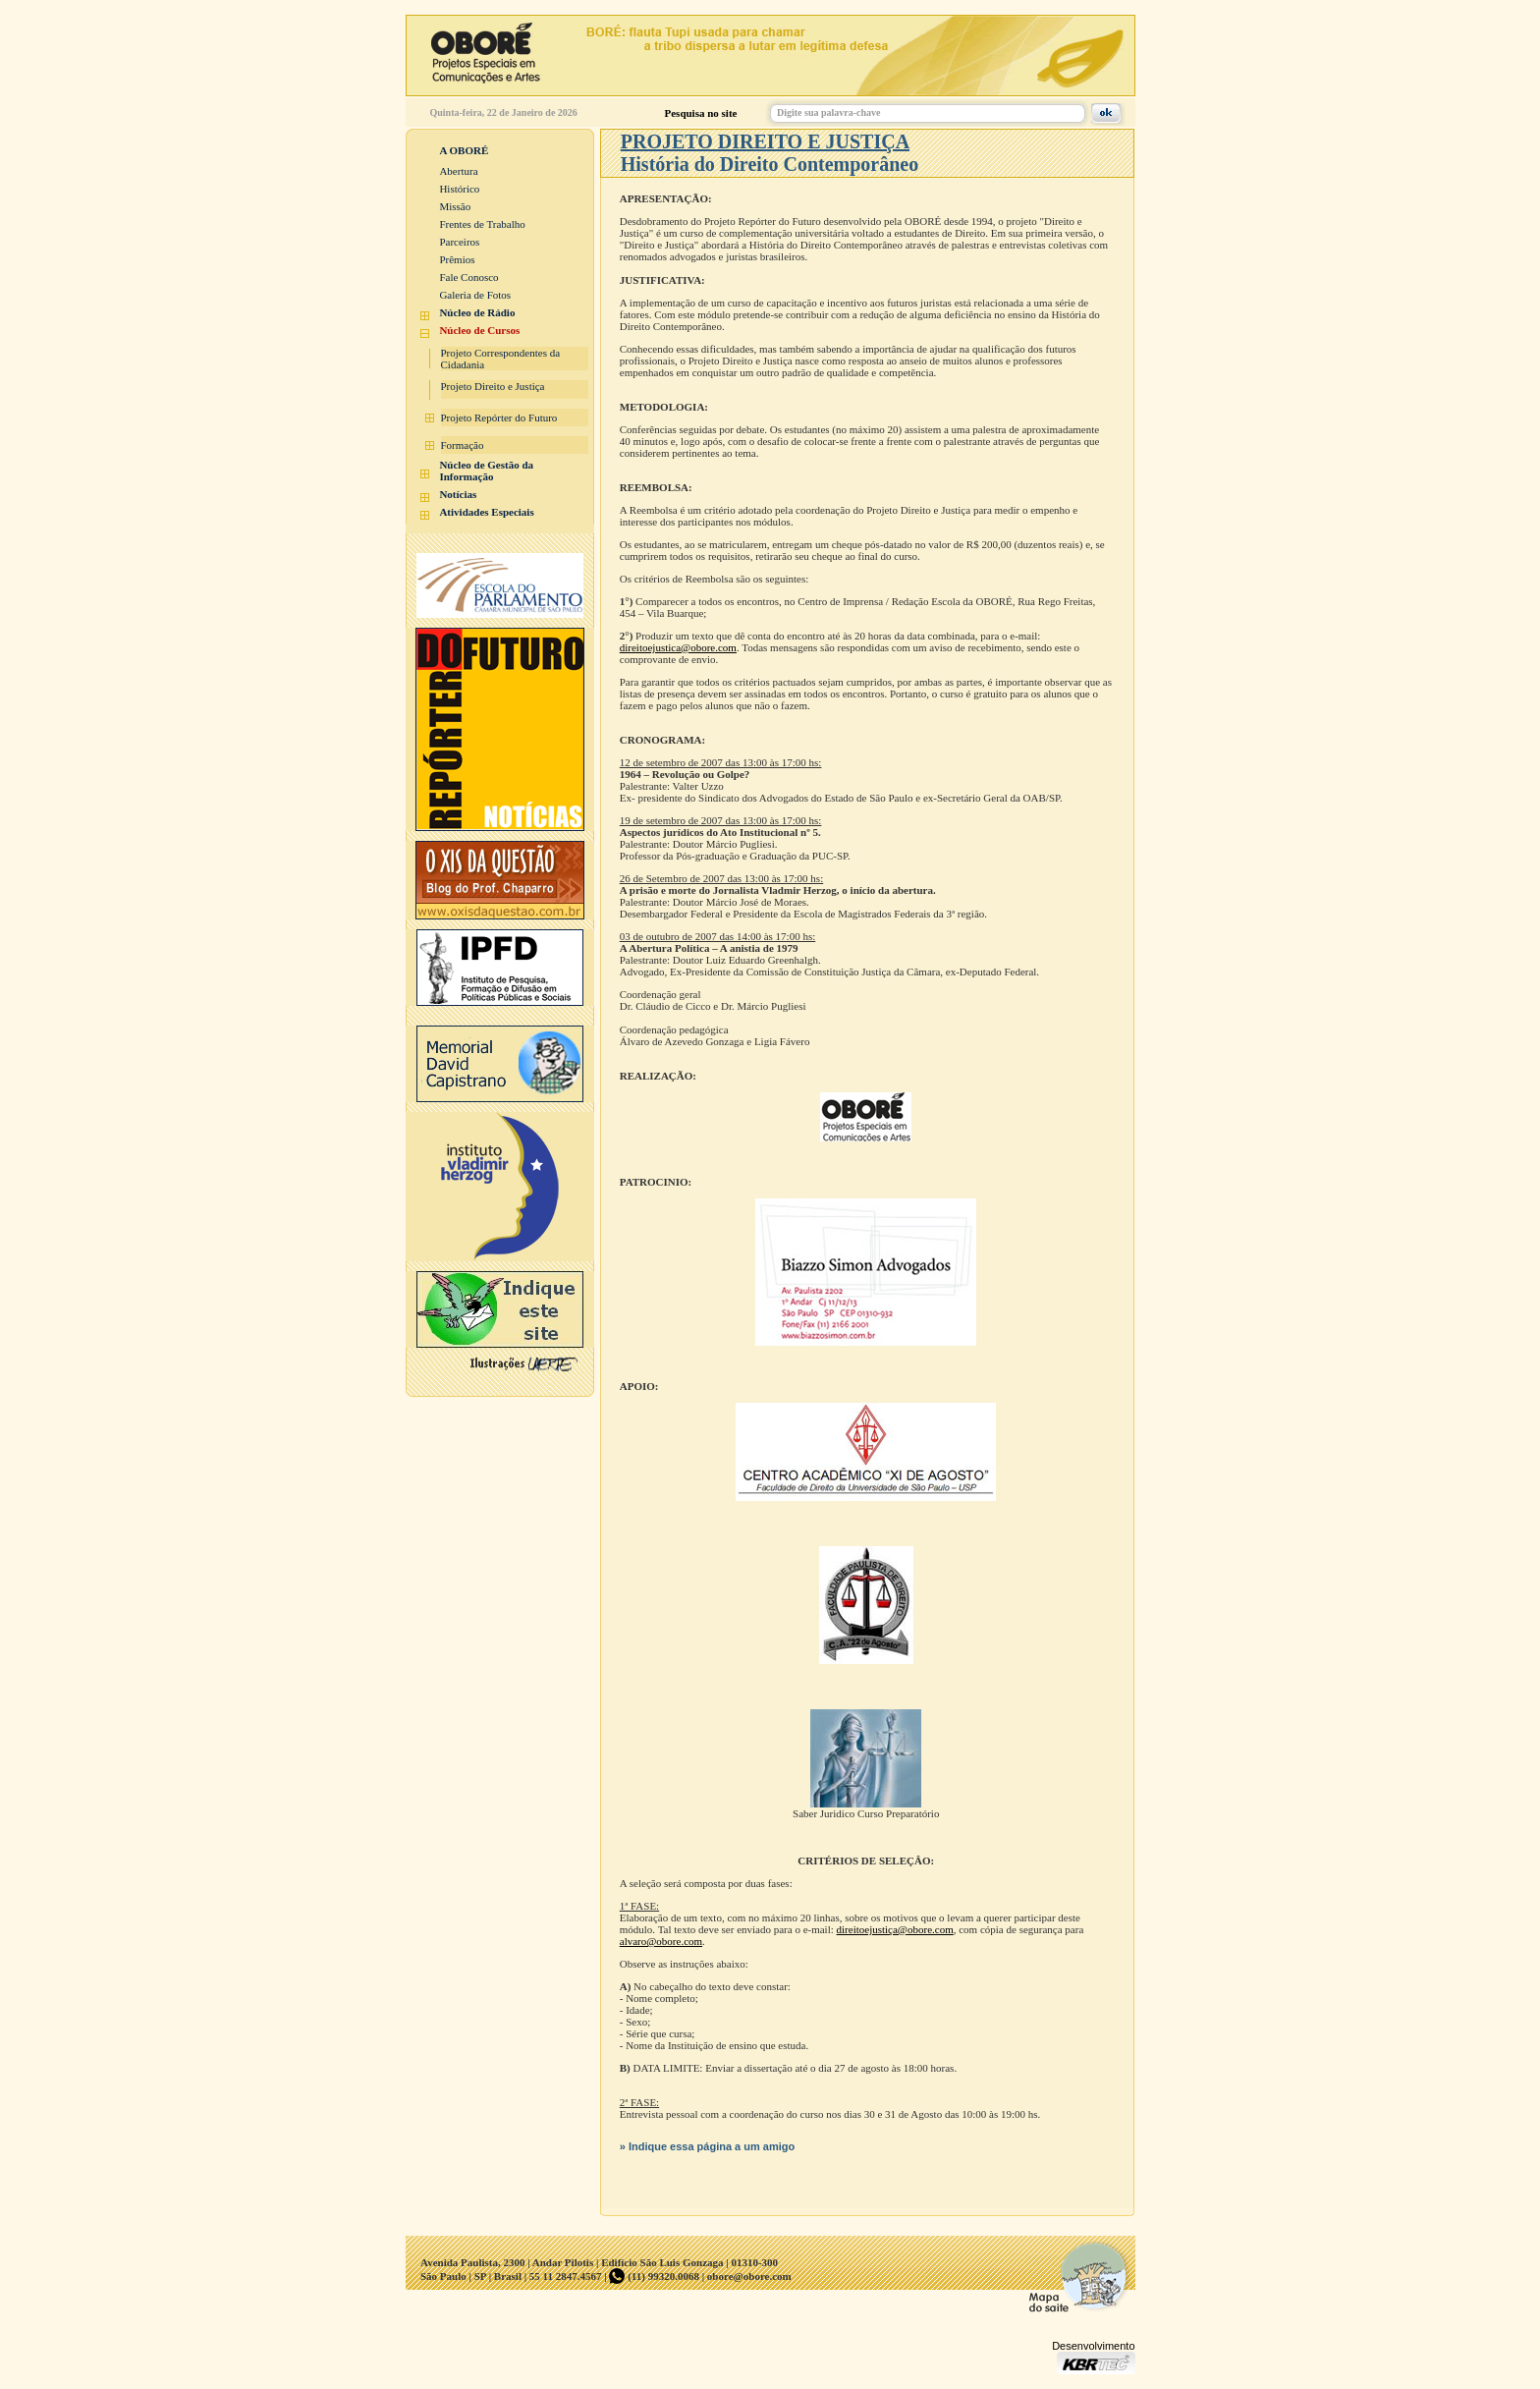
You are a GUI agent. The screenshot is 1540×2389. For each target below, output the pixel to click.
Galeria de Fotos (475, 295)
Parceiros (459, 242)
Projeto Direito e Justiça (493, 386)
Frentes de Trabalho (481, 224)
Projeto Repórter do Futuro (499, 417)
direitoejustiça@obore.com (895, 1929)
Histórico (459, 188)
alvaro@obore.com (661, 1941)
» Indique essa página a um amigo (708, 2146)
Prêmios (456, 259)
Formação (462, 445)
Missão (454, 206)
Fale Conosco (468, 277)
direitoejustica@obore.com (678, 647)
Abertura (458, 171)
